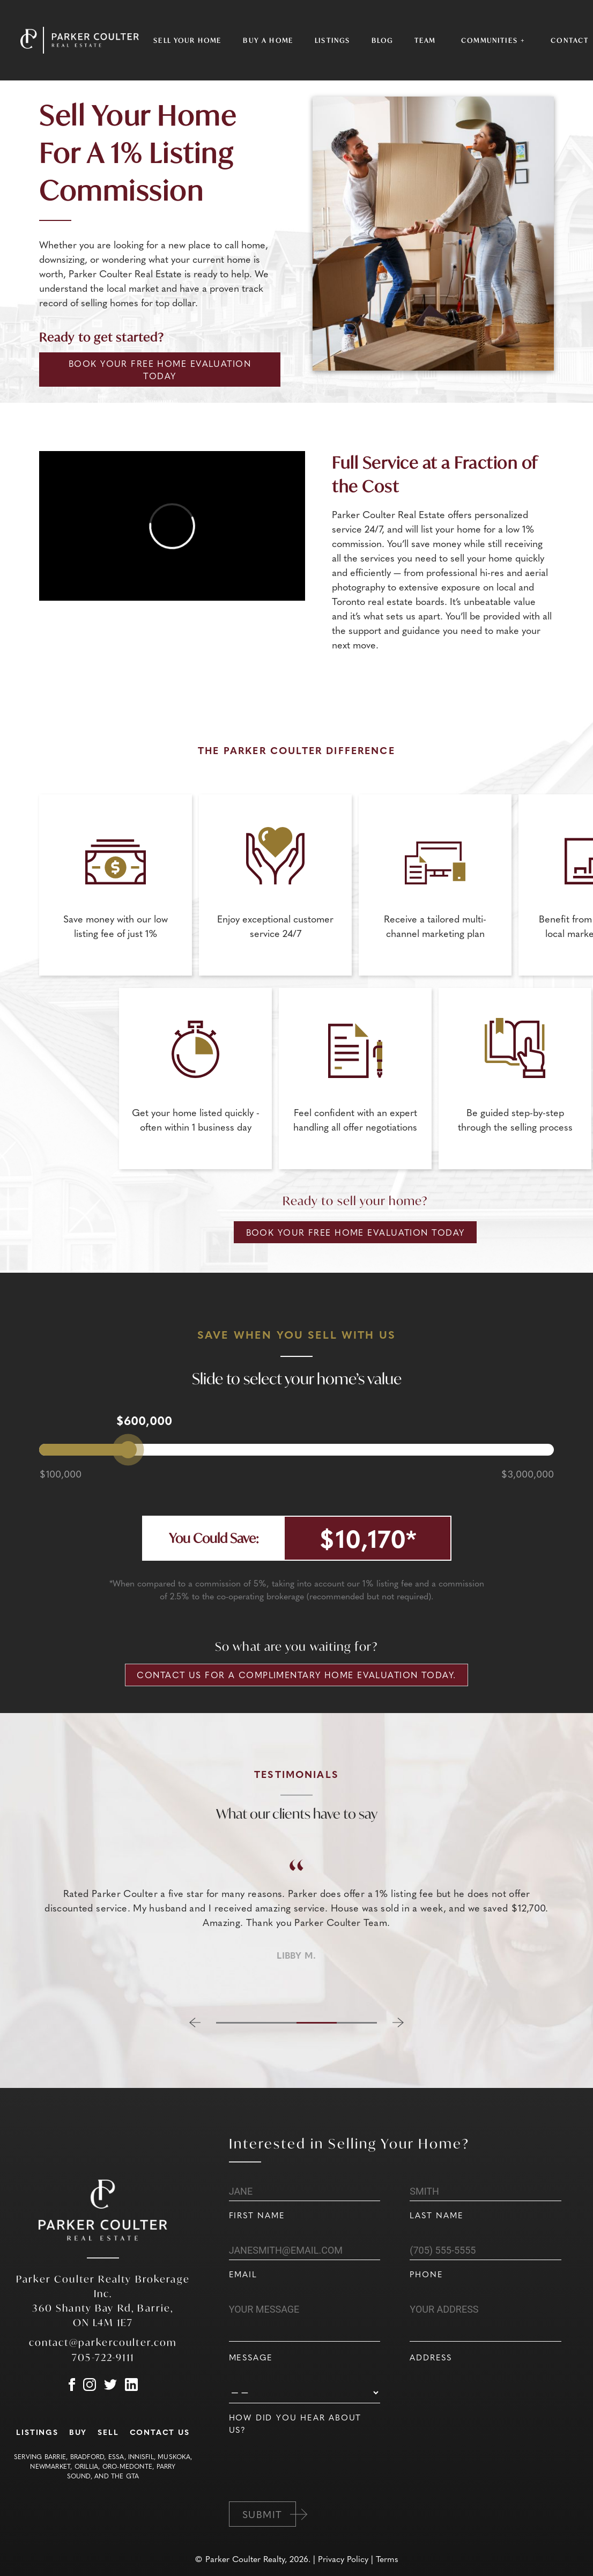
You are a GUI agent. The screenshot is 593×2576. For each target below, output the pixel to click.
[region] (296, 1919)
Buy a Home (268, 40)
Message (251, 2357)
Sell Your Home (187, 40)
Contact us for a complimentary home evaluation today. (296, 1675)
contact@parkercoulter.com (103, 2342)
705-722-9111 (103, 2357)
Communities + (493, 40)
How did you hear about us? (295, 2423)
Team (425, 40)
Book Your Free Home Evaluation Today (160, 369)
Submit (262, 2514)
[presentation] (310, 2484)
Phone (426, 2274)
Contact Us (160, 2431)
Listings (332, 40)
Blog (382, 40)
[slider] (128, 1449)
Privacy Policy (343, 2558)
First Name (257, 2215)
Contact (570, 40)
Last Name (436, 2215)
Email (243, 2274)
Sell (108, 2431)
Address (431, 2357)
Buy (78, 2431)
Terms (387, 2558)
